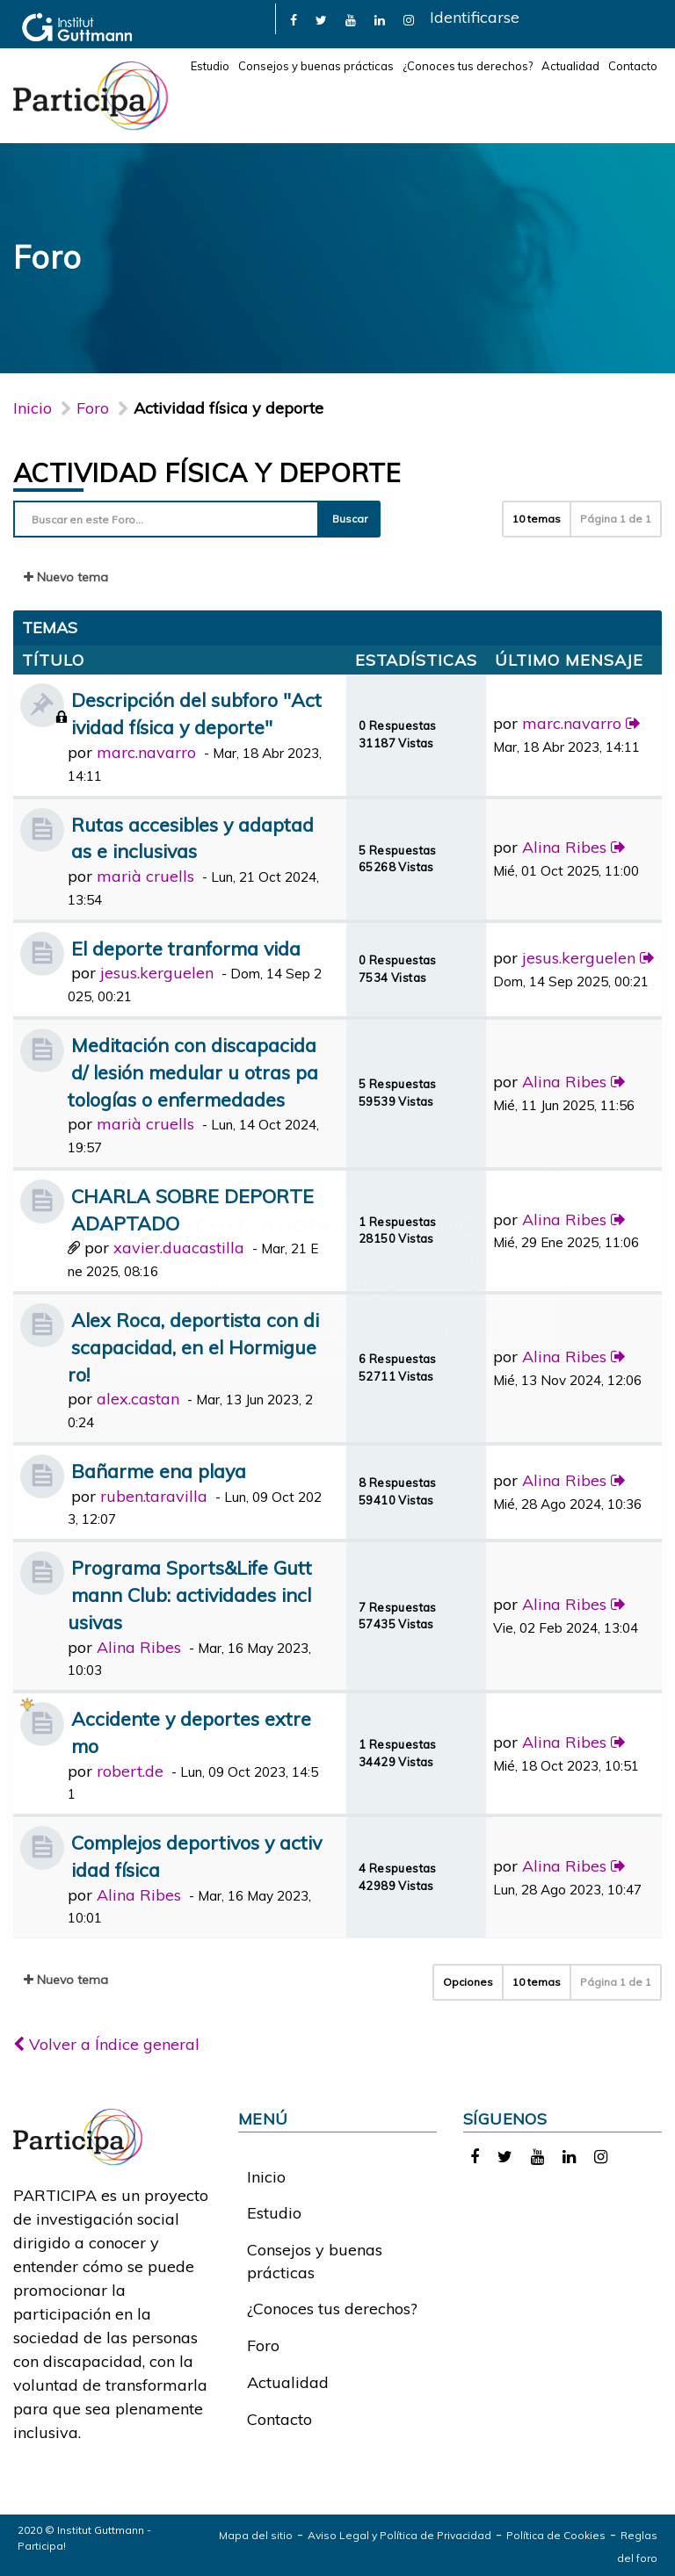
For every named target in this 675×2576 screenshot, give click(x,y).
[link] (293, 19)
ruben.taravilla (153, 1496)
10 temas (536, 518)
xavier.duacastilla (178, 1247)
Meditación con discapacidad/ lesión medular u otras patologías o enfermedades (193, 1072)
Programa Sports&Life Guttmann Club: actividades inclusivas (190, 1594)
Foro (263, 2345)
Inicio (32, 408)
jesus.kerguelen (157, 973)
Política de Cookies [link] (556, 2535)
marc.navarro (146, 752)
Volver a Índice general (106, 2044)
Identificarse (474, 17)
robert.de (130, 1771)
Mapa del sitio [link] (256, 2535)
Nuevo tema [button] (66, 577)
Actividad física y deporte (206, 472)
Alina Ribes (564, 847)
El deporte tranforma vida (186, 948)
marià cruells (145, 876)
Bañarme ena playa (158, 1471)
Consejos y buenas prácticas (316, 66)
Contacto (632, 66)
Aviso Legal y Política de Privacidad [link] (399, 2535)
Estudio (210, 66)
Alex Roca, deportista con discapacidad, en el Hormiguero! (193, 1347)
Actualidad (570, 66)
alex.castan (138, 1399)
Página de (615, 518)
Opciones (468, 1981)
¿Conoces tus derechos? (468, 66)
